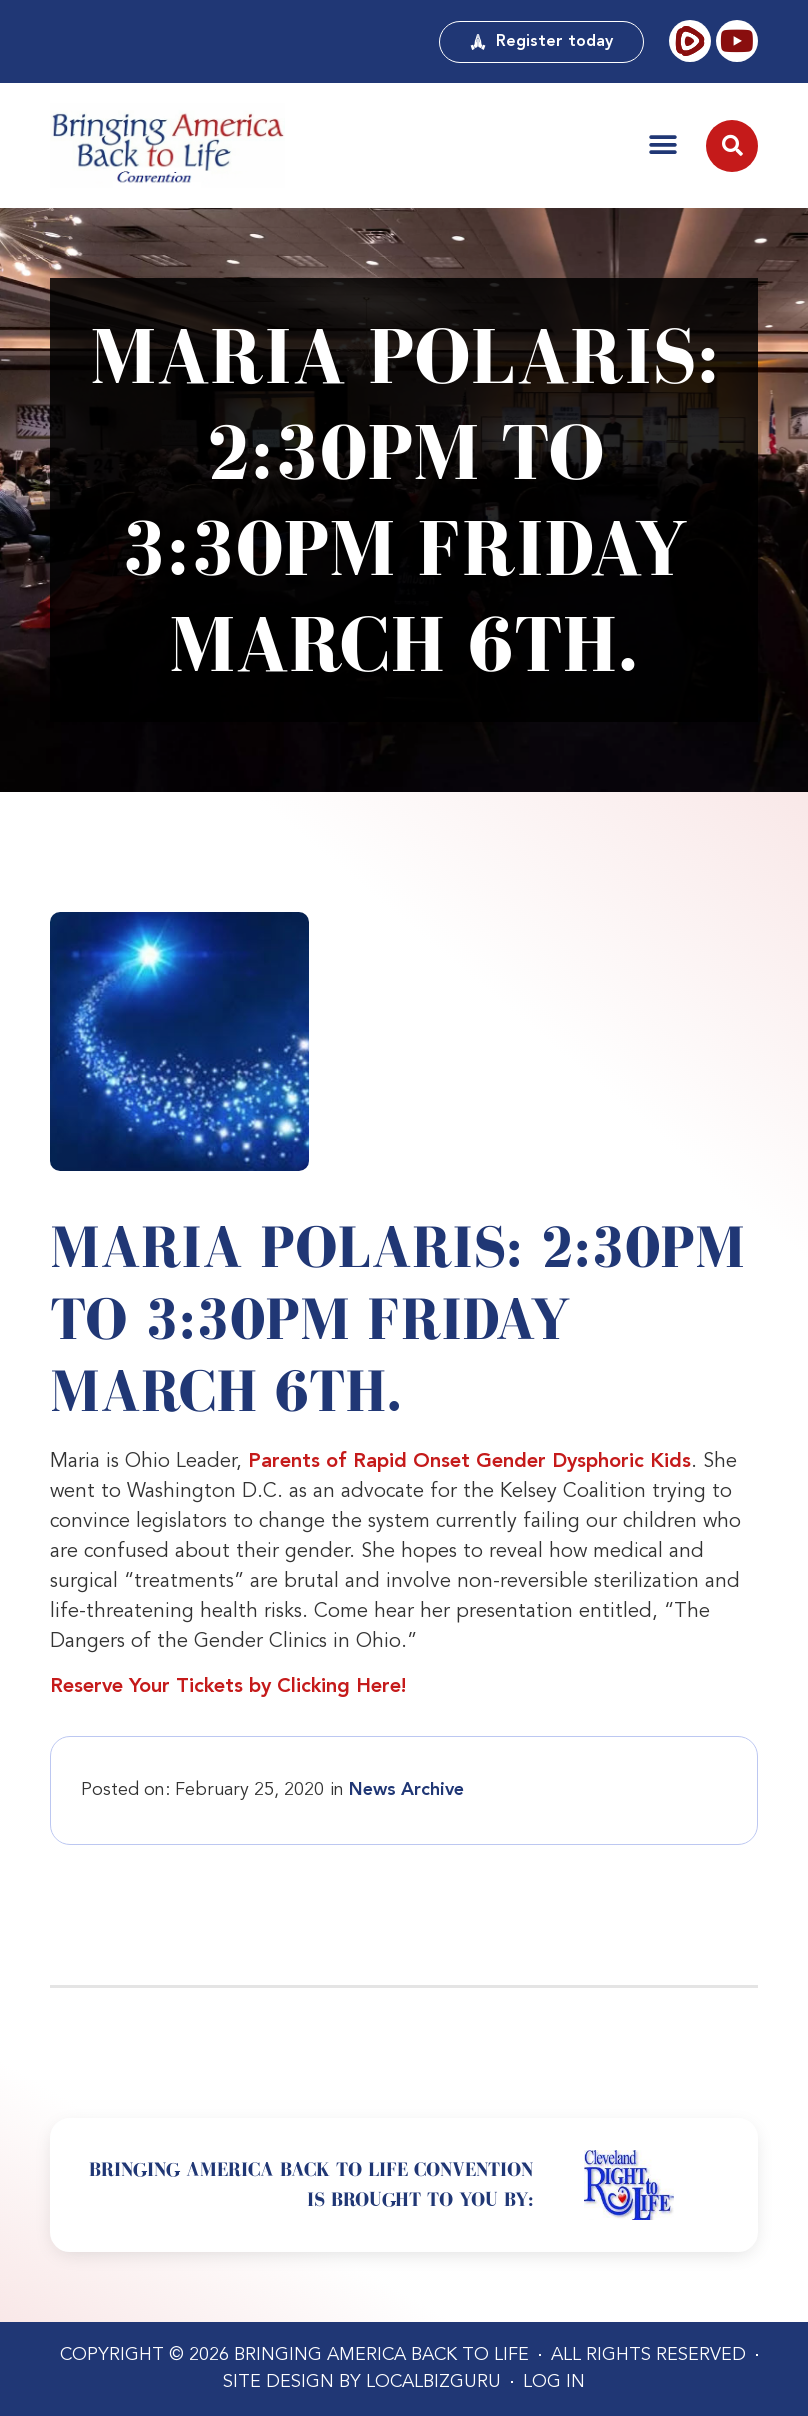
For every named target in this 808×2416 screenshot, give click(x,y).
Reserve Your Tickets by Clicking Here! (228, 1687)
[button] (663, 145)
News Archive (406, 1790)
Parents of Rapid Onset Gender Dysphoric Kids (469, 1462)
